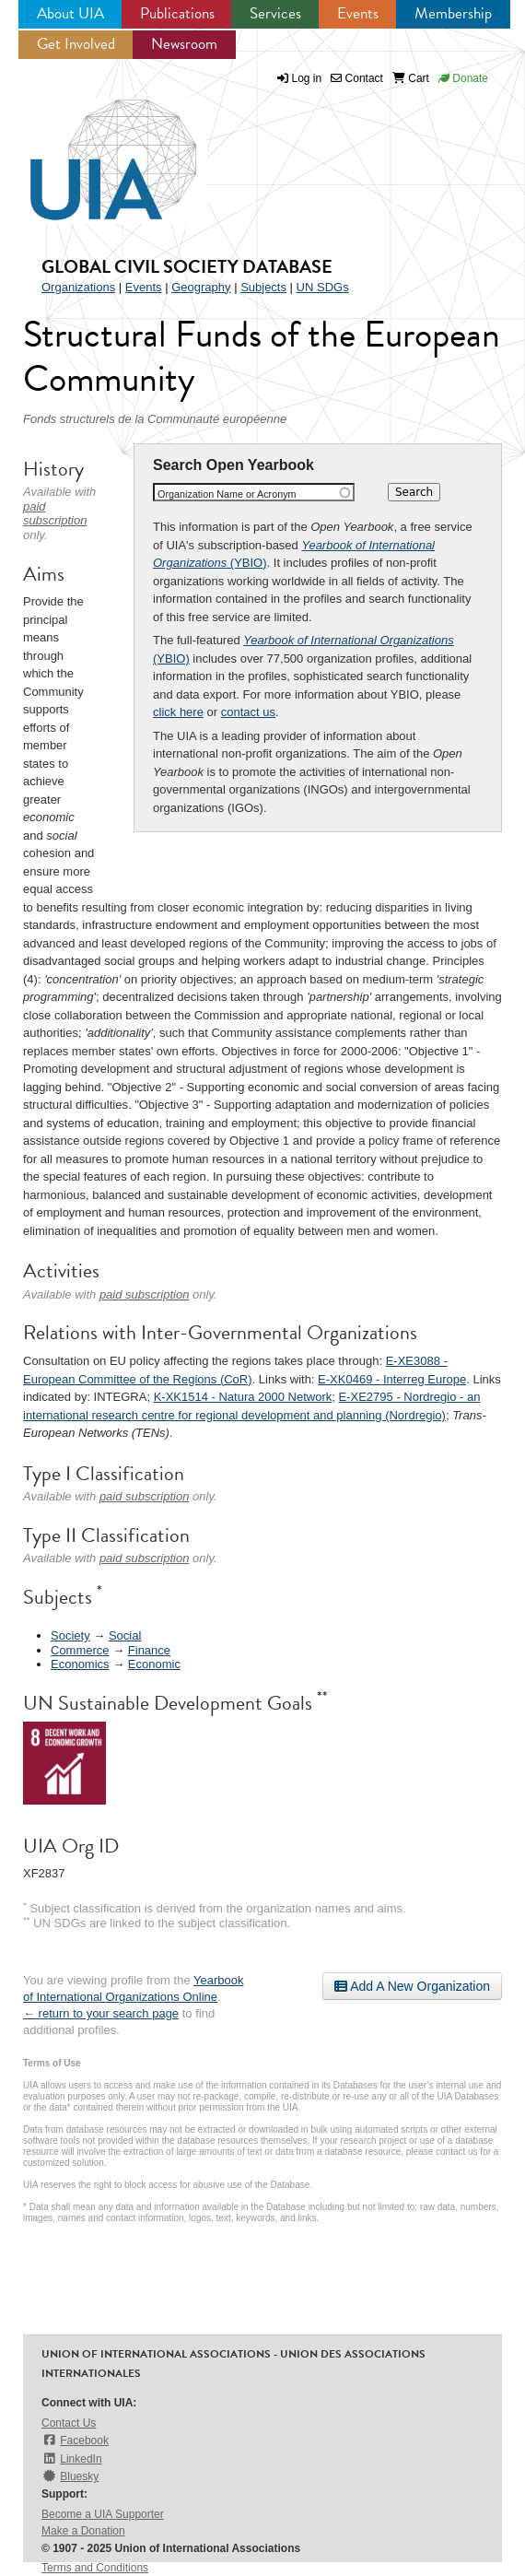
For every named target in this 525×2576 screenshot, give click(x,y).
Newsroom (184, 43)
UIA (92, 149)
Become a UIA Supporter (102, 2514)
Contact (357, 78)
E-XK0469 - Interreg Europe (392, 1379)
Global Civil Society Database (186, 266)
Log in (307, 78)
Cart (410, 78)
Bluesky (70, 2476)
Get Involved (76, 43)
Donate (463, 78)
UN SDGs (323, 287)
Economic (154, 1664)
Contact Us (68, 2423)
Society (70, 1635)
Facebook (75, 2440)
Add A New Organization (412, 1986)
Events (358, 13)
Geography (200, 287)
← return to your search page (101, 2013)
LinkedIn (71, 2458)
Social (125, 1635)
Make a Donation (83, 2530)
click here (178, 712)
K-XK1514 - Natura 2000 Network (243, 1397)
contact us (248, 712)
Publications (177, 13)
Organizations (78, 287)
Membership (453, 13)
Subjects (263, 287)
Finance (149, 1650)
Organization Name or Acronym (227, 494)
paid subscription (55, 514)
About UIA (70, 13)
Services (275, 13)
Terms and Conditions (94, 2567)
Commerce (80, 1650)
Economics (80, 1664)
